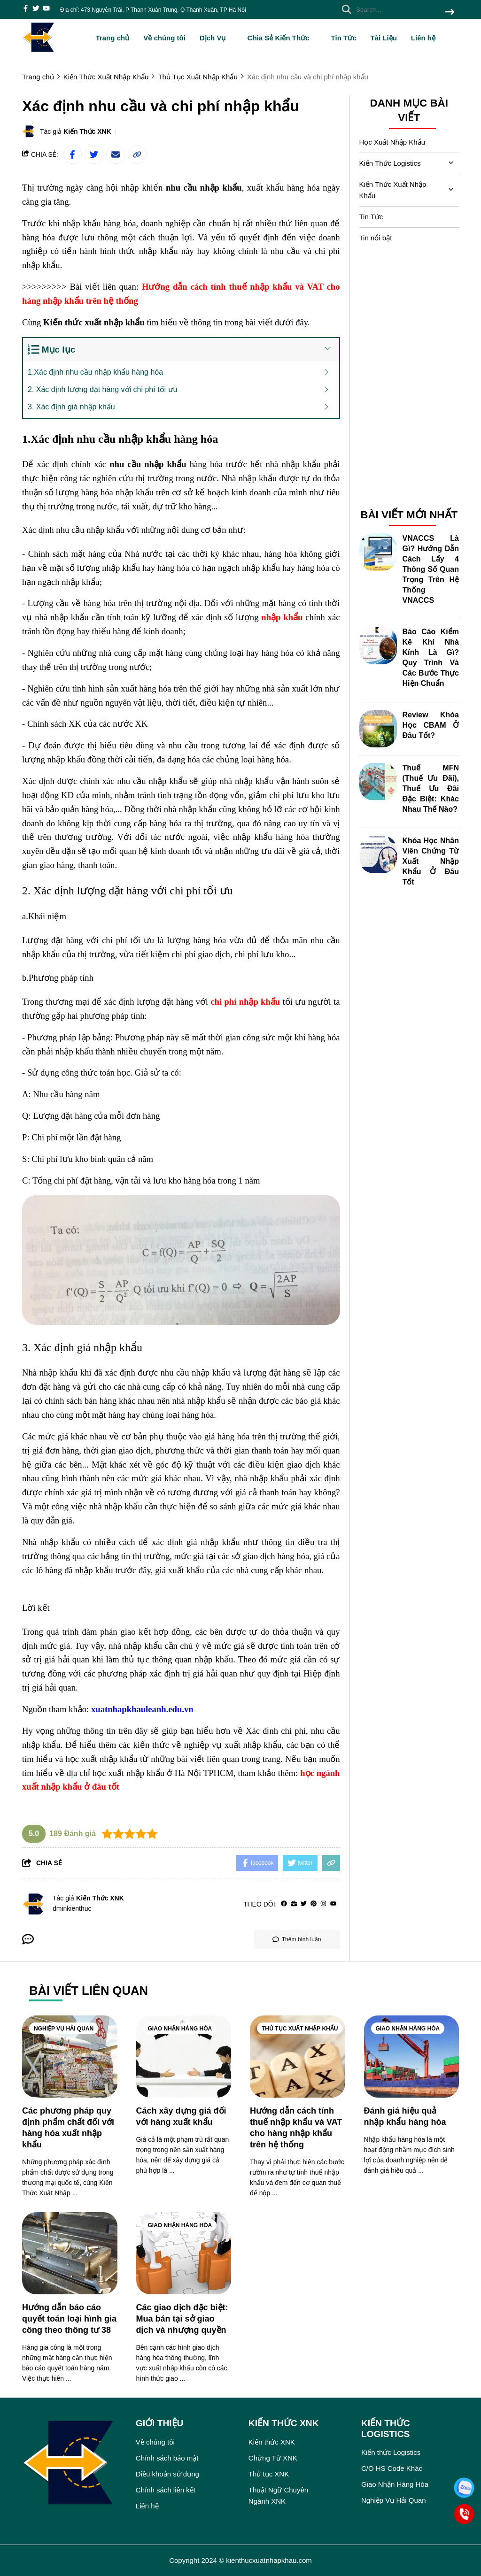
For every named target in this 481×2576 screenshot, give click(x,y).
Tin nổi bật (375, 238)
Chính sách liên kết (165, 2490)
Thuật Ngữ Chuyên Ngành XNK (278, 2495)
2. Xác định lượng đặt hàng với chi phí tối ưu (103, 389)
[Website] (294, 1904)
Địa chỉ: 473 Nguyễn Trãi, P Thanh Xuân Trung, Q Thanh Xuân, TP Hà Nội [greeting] (153, 10)
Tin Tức (344, 38)
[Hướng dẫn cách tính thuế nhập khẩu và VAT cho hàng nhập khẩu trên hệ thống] (297, 2056)
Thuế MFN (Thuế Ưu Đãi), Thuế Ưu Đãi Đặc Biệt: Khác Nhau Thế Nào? (431, 788)
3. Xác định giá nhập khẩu (71, 407)
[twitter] (35, 9)
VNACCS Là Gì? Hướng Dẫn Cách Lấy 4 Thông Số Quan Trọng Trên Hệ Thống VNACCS (431, 569)
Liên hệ (423, 38)
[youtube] (46, 9)
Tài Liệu (383, 38)
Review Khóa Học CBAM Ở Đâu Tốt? (431, 725)
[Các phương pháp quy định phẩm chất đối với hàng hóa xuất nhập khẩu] (69, 2056)
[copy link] (137, 154)
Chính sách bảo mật (167, 2458)
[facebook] (25, 9)
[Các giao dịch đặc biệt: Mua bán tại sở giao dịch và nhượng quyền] (184, 2253)
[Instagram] (323, 1904)
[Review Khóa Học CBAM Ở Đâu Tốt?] (378, 728)
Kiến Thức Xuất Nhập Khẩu (393, 190)
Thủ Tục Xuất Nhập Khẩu (300, 2028)
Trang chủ (113, 38)
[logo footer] (73, 2464)
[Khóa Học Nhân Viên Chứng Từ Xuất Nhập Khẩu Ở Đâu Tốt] (378, 854)
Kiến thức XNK (271, 2442)
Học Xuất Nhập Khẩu (392, 142)
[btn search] (449, 12)
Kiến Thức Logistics (390, 163)
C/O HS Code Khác (391, 2468)
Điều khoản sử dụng (167, 2474)
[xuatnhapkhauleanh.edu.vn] (142, 1709)
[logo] (38, 51)
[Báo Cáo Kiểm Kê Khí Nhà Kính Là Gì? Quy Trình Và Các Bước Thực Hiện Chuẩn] (378, 645)
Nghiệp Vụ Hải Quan (63, 2028)
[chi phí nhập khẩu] (245, 1002)
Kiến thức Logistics (390, 2452)
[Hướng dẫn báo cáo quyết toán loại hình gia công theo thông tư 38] (69, 2253)
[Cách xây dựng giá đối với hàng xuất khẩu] (184, 2056)
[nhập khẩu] (282, 617)
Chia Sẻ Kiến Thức (282, 38)
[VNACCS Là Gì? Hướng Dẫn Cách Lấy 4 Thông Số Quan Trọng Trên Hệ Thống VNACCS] (378, 552)
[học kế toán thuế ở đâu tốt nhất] (163, 1094)
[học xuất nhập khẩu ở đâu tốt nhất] (221, 1159)
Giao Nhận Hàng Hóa (180, 2028)
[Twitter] (304, 1904)
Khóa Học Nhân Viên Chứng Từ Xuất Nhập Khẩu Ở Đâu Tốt (431, 861)
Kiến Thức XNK (87, 131)
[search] (395, 9)
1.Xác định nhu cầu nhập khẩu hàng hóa (95, 372)
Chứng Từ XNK (272, 2458)
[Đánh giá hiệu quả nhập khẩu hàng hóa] (411, 2056)
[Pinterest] (313, 1904)
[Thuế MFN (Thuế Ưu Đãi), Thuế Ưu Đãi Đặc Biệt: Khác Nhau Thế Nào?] (378, 781)
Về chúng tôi (164, 38)
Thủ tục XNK (268, 2474)
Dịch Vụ (216, 38)
